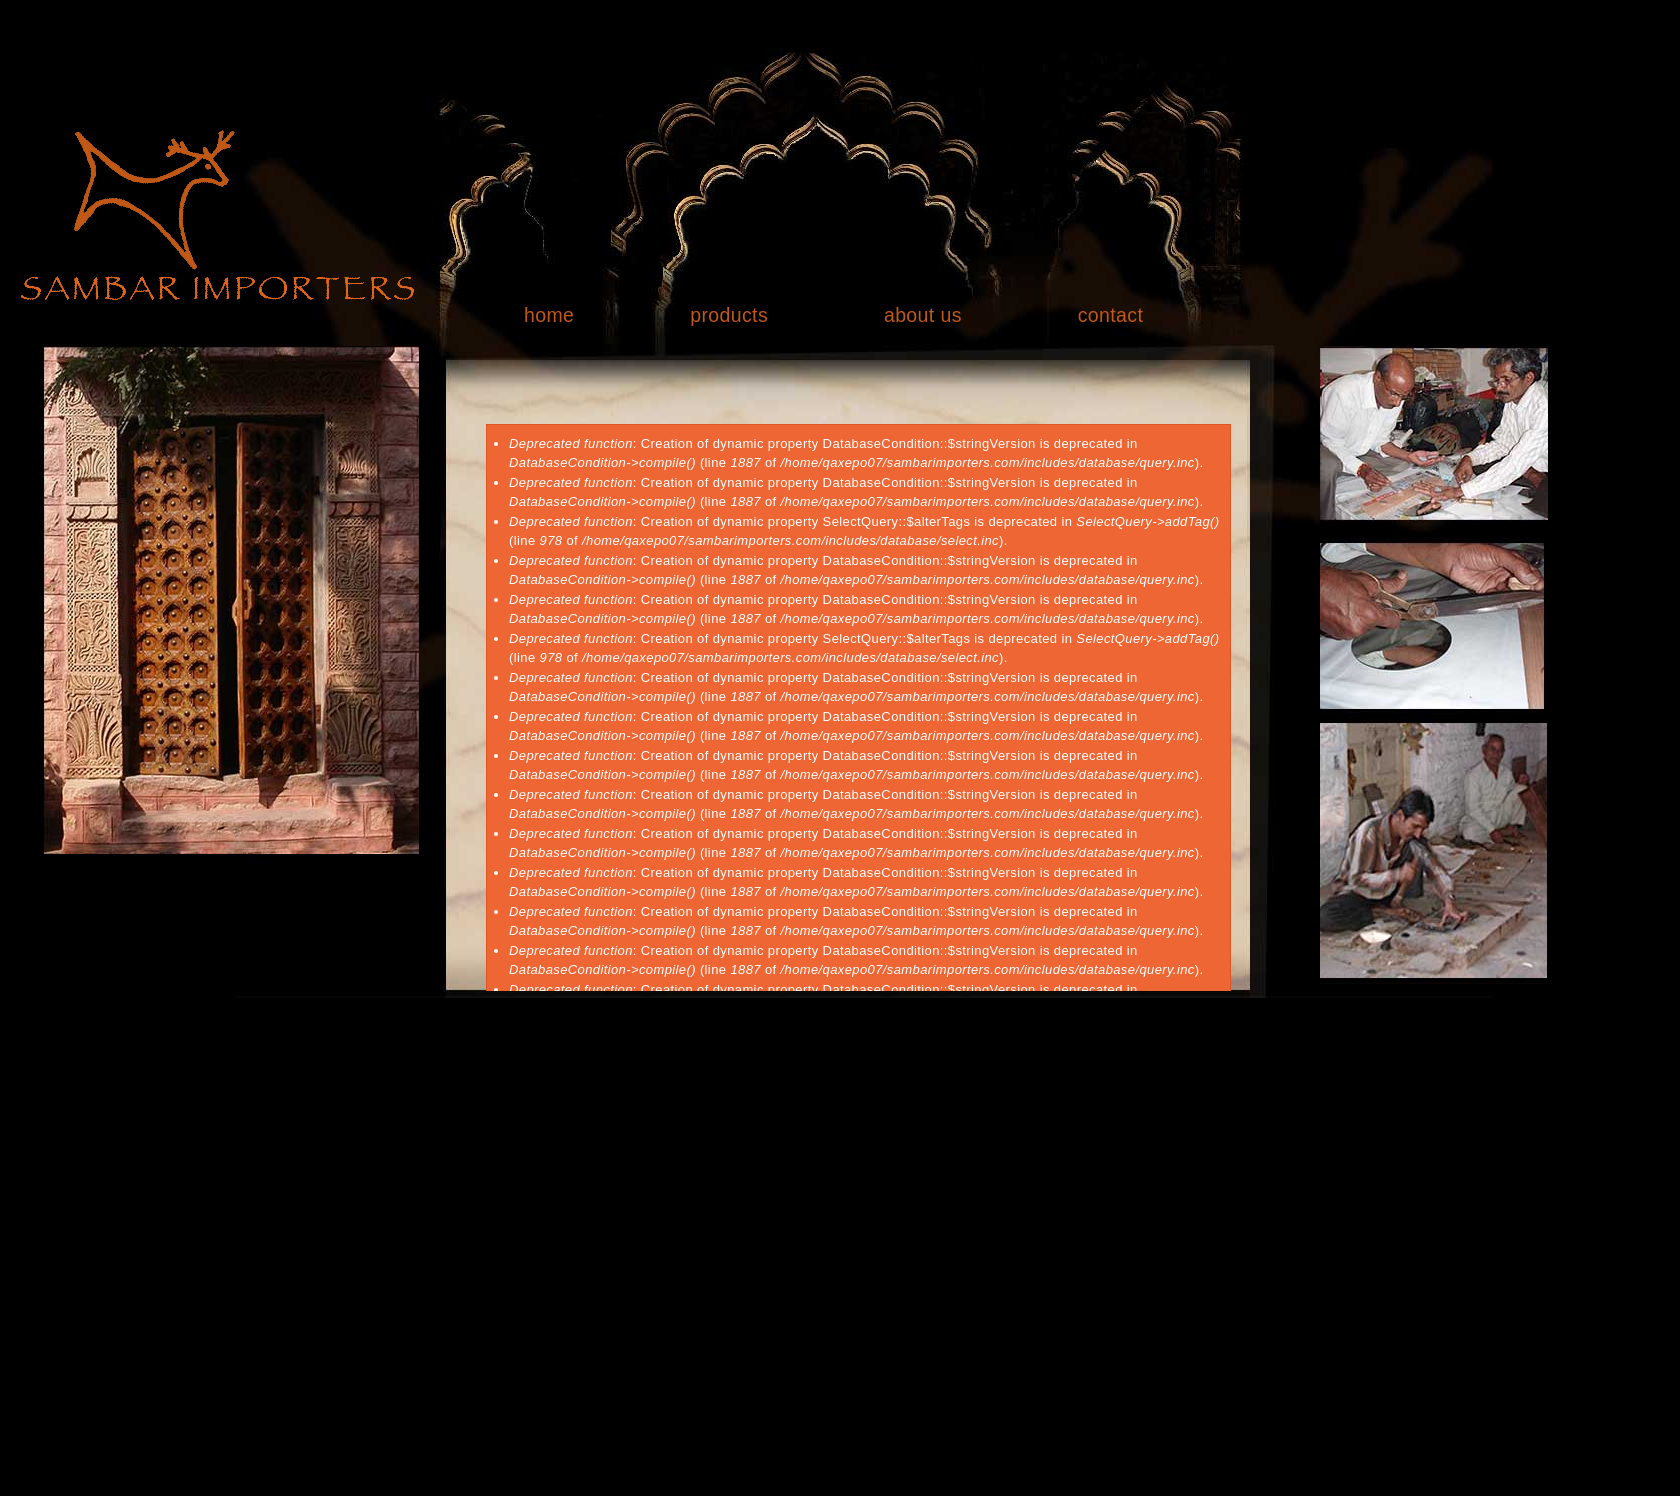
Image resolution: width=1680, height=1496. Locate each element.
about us (923, 315)
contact (1111, 315)
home (549, 315)
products (729, 315)
